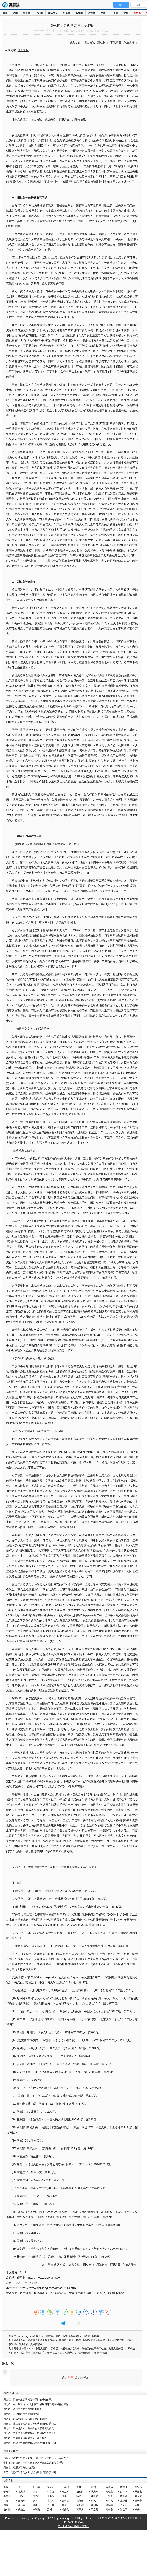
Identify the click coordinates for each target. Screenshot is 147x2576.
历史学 (114, 13)
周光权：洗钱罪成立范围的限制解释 (22, 2409)
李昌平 (7, 2496)
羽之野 (94, 2509)
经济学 (26, 13)
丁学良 (65, 2487)
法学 (15, 13)
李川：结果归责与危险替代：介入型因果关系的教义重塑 (33, 2462)
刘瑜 (64, 2505)
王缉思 (109, 2496)
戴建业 (138, 2491)
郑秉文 (65, 2509)
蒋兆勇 (21, 2505)
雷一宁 (138, 2500)
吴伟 (35, 2505)
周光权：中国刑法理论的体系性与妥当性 (25, 2438)
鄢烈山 (94, 2487)
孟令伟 (123, 2500)
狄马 (35, 2500)
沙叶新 (50, 2505)
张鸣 (20, 2496)
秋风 (93, 2500)
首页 (5, 13)
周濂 (64, 2496)
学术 (18, 2283)
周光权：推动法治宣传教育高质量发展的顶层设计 (29, 2442)
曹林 (78, 2487)
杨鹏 (78, 2496)
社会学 (66, 13)
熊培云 (80, 2500)
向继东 (109, 2491)
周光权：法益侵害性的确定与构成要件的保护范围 (29, 2423)
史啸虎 (65, 2500)
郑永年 (36, 2487)
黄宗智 (138, 2487)
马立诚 (65, 2491)
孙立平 (123, 2509)
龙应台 (50, 2487)
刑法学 (36, 2283)
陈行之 (21, 2487)
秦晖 (5, 2487)
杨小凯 (7, 2509)
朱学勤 (36, 2509)
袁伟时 (50, 2500)
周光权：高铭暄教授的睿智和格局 (21, 2413)
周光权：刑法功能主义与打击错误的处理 (25, 2418)
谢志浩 (109, 2509)
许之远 (123, 2505)
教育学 (91, 13)
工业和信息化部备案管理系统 (73, 2526)
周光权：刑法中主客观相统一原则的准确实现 (27, 2399)
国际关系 (53, 13)
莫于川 (80, 2509)
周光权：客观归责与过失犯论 (19, 2467)
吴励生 (21, 2509)
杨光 (137, 2509)
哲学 (125, 13)
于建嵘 (7, 2491)
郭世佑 (138, 2496)
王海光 (50, 2496)
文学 (103, 13)
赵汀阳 (123, 2491)
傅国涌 (109, 2487)
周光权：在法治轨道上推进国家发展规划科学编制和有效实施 (35, 2404)
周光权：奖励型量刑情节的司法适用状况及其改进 (29, 2433)
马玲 (5, 2500)
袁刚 (137, 2505)
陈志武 (21, 2491)
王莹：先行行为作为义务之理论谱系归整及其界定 (29, 2472)
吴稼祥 (109, 2505)
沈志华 (94, 2491)
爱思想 (11, 5)
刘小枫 (109, 2500)
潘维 (49, 2509)
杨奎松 (36, 2496)
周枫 (5, 2505)
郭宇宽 (50, 2491)
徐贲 (35, 2491)
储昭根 (94, 2505)
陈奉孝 (123, 2496)
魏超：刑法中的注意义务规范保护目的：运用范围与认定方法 (35, 2457)
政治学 (39, 13)
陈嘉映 (123, 2487)
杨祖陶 (80, 2491)
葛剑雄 (80, 2505)
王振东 (21, 2500)
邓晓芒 (94, 2496)
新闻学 (79, 13)
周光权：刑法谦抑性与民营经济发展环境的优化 (28, 2428)
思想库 (137, 13)
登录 (71, 2378)
